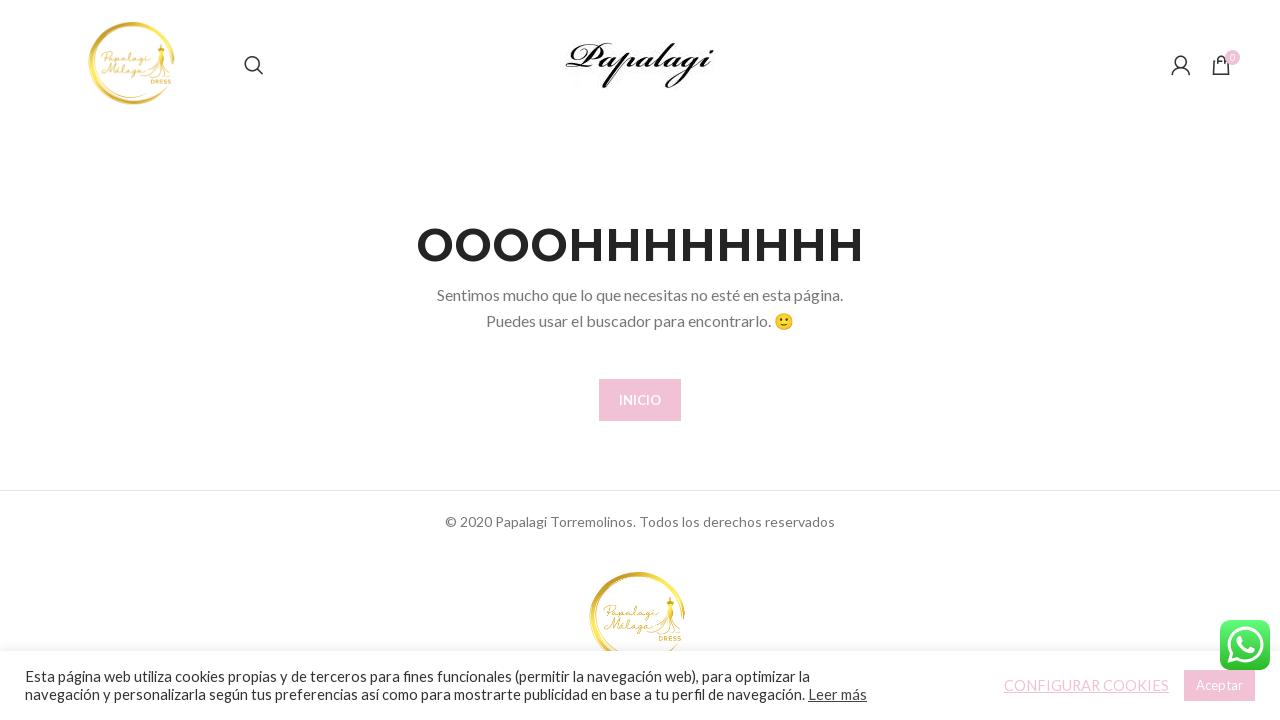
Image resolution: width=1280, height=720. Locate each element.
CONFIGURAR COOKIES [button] (1086, 685)
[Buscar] (254, 65)
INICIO (640, 400)
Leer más (837, 694)
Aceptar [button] (1219, 685)
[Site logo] (134, 63)
